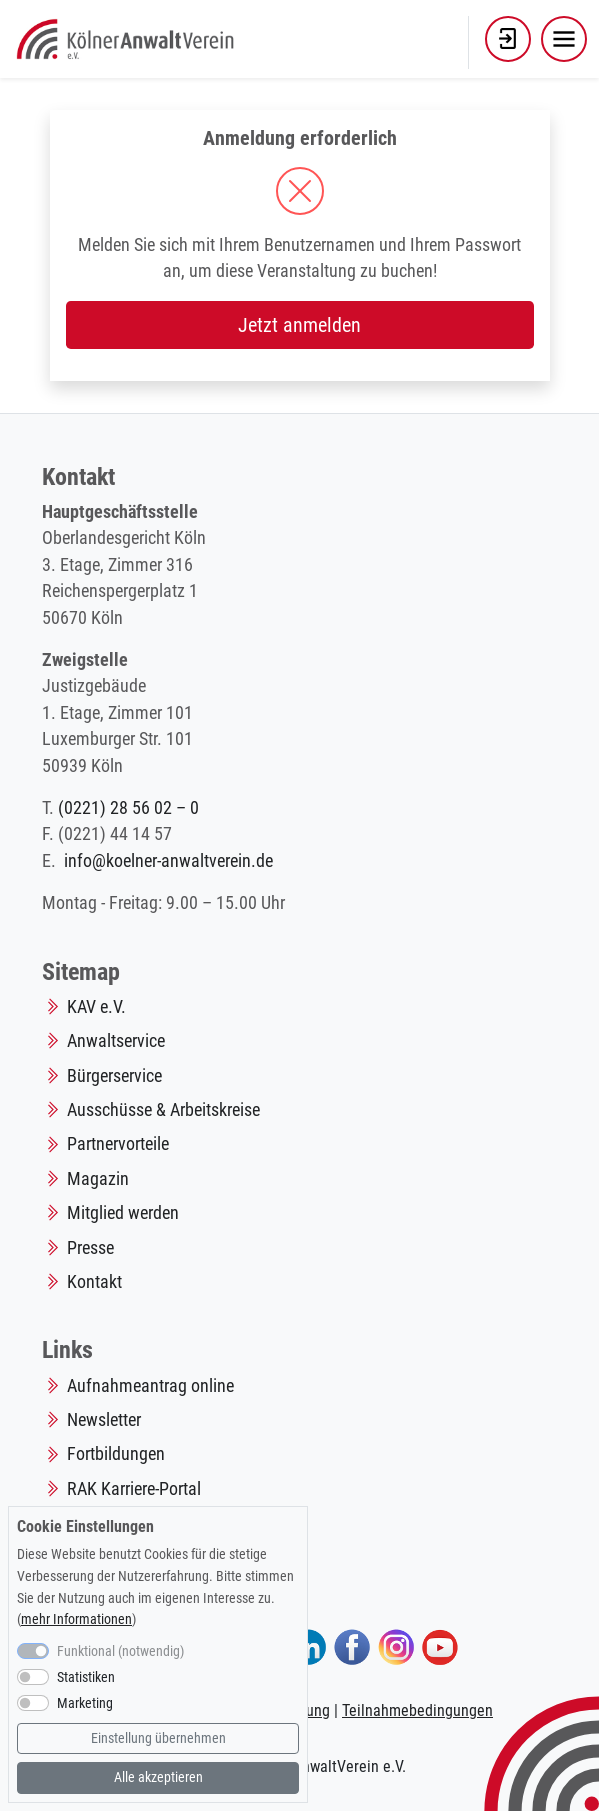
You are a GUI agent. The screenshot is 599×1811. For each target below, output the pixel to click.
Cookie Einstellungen (85, 1526)
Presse (90, 1248)
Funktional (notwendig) (120, 1651)
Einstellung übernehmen (158, 1738)
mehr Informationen (76, 1619)
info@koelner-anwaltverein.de (168, 861)
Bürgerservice (114, 1076)
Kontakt (94, 1282)
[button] (508, 39)
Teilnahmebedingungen (417, 1710)
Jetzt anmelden (299, 325)
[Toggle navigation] (564, 39)
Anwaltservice (116, 1041)
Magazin (98, 1179)
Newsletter (104, 1420)
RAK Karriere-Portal (134, 1489)
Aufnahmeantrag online (150, 1386)
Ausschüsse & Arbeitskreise (163, 1110)
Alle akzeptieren (158, 1777)
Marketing (85, 1703)
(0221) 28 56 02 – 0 (128, 808)
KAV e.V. (96, 1007)
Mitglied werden (123, 1213)
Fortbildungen (116, 1454)
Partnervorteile (118, 1144)
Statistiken (86, 1677)
